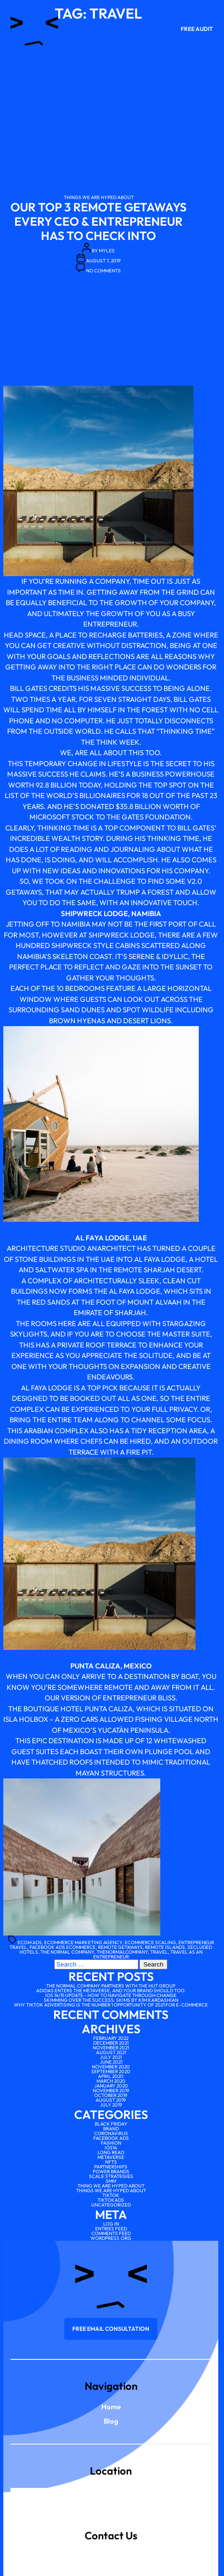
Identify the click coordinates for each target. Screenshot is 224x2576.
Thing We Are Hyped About (111, 2186)
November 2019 (111, 2090)
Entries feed (111, 2229)
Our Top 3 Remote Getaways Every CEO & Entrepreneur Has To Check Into (98, 221)
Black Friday (111, 2124)
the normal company (67, 1952)
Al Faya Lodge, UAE (111, 1237)
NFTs (111, 2162)
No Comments (103, 271)
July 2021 (111, 2057)
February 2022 (110, 2038)
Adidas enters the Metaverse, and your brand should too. (111, 1990)
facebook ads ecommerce (62, 1947)
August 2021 (111, 2052)
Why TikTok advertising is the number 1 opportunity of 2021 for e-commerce (111, 2005)
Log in (111, 2224)
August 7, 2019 (103, 261)
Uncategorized (111, 2205)
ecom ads (30, 1942)
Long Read (110, 2152)
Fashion (111, 2143)
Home (111, 2406)
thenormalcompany (122, 1952)
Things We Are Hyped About (99, 197)
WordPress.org (110, 2238)
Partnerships (110, 2167)
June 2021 (111, 2062)
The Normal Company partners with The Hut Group (110, 1986)
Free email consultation (110, 2328)
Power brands (111, 2171)
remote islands (165, 1947)
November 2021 (111, 2048)
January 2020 (111, 2086)
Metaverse (110, 2157)
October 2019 (110, 2095)
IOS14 (111, 2148)
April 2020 (111, 2076)
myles (107, 251)
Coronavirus (111, 2133)
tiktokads (110, 2200)
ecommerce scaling (150, 1942)
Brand (111, 2129)
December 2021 (110, 2043)
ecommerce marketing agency (83, 1942)
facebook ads (111, 2138)
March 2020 (111, 2081)
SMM (111, 2181)
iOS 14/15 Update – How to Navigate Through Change (110, 1995)
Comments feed (111, 2233)
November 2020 (111, 2067)
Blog (111, 2421)
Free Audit (197, 28)
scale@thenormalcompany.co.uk (111, 2547)
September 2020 (110, 2071)
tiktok (110, 2195)
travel (159, 1952)
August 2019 (111, 2100)
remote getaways (120, 1947)
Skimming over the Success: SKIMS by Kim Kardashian (111, 2000)
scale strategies (111, 2176)
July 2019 (111, 2105)
